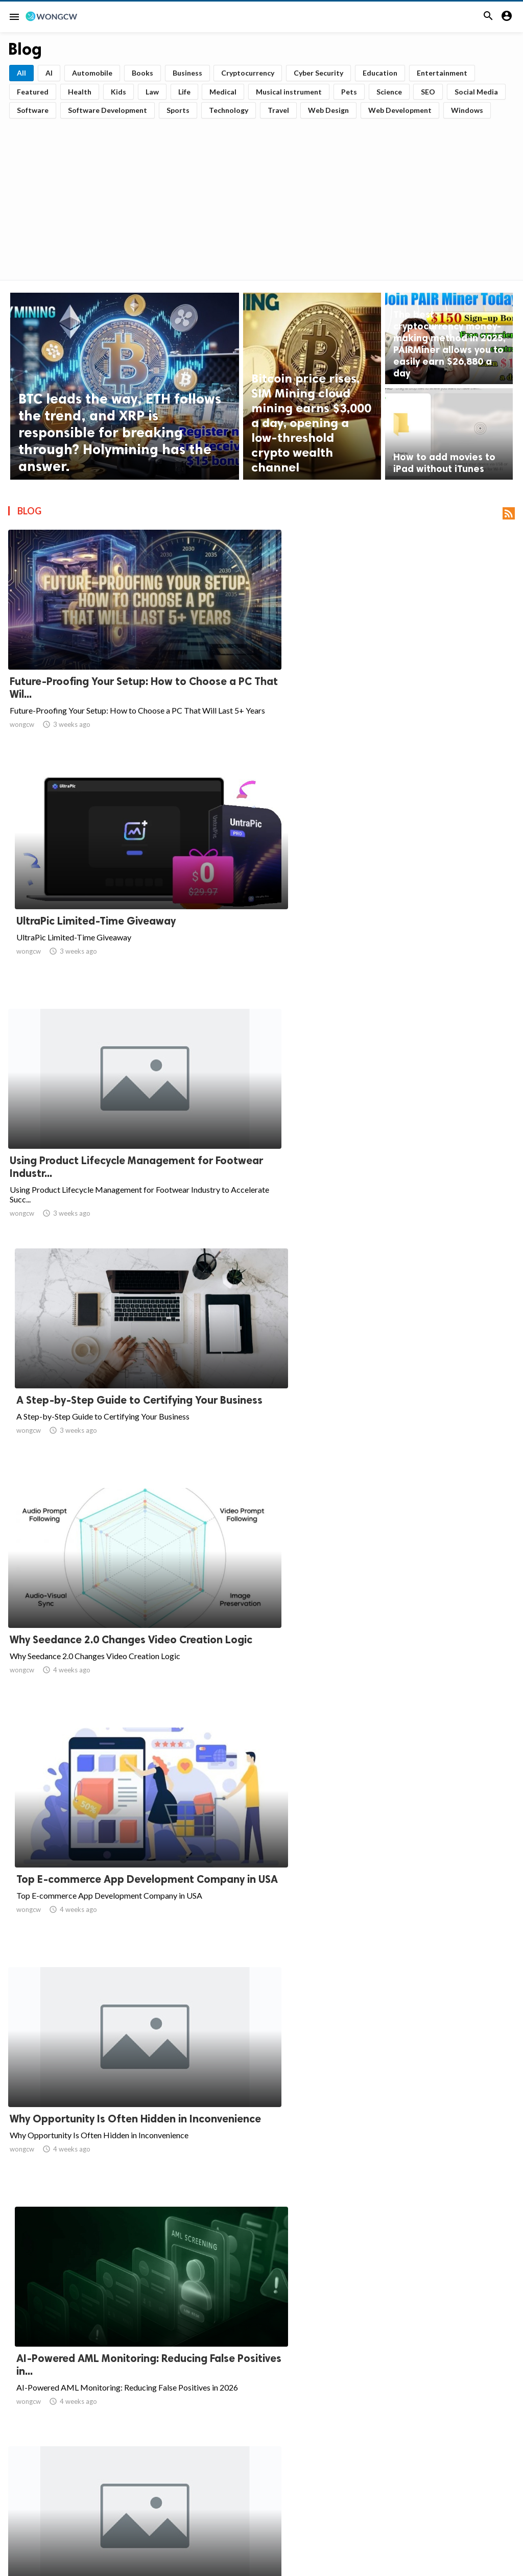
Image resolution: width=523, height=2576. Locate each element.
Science (389, 91)
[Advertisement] (261, 196)
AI (49, 72)
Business (187, 72)
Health (79, 91)
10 (329, 2467)
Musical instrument (289, 91)
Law (152, 91)
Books (142, 72)
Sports (178, 110)
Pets (349, 91)
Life (184, 91)
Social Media (476, 91)
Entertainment (442, 72)
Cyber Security (318, 72)
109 (396, 2467)
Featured (33, 91)
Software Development (107, 110)
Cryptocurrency (247, 72)
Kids (118, 91)
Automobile (92, 72)
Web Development (400, 110)
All (21, 72)
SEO (428, 91)
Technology (228, 110)
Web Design (328, 110)
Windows (467, 110)
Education (380, 72)
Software (33, 110)
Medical (222, 91)
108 (374, 2467)
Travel (278, 110)
